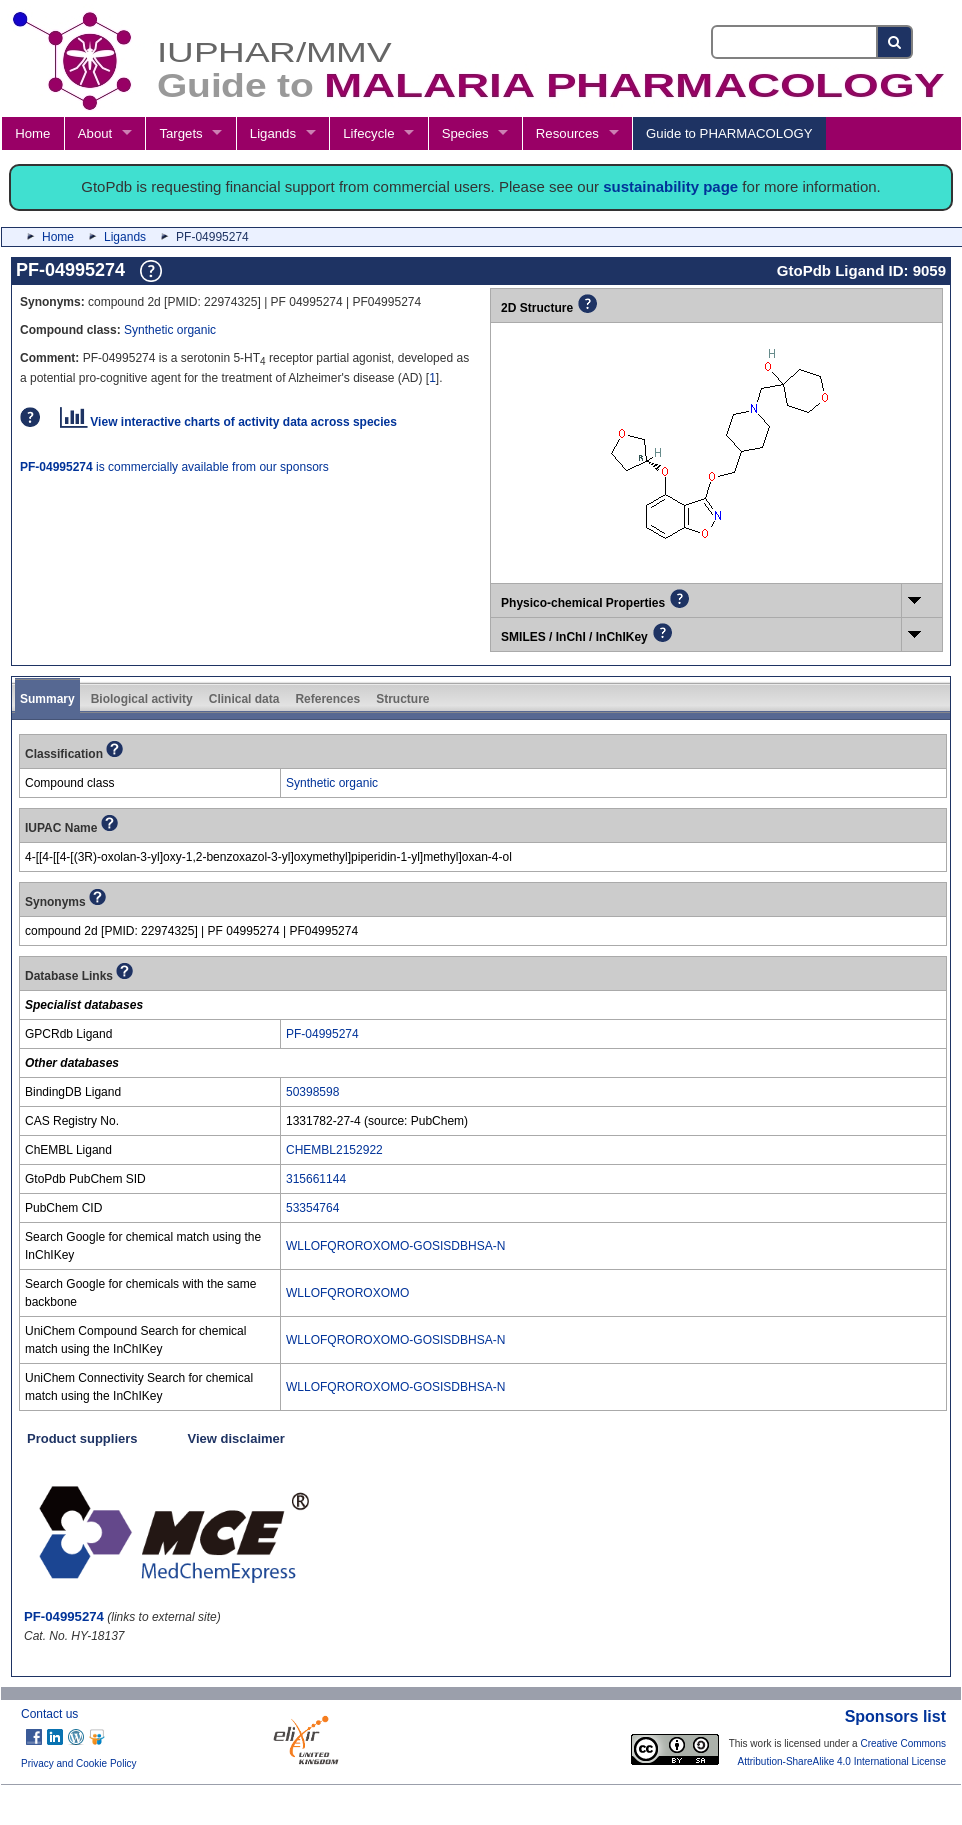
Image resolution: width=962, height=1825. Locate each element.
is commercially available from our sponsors (174, 467)
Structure (402, 699)
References (327, 699)
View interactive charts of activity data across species (228, 422)
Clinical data (244, 699)
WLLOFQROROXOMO (347, 1293)
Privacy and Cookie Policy (79, 1763)
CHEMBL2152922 (334, 1150)
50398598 (312, 1092)
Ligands (273, 133)
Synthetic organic (170, 330)
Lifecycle (368, 133)
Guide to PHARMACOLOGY (729, 133)
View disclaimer (236, 1438)
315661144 (316, 1179)
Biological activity (142, 699)
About (95, 133)
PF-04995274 (322, 1034)
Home (32, 133)
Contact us (49, 1714)
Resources (567, 133)
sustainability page (670, 186)
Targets (180, 133)
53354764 (312, 1208)
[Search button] (895, 42)
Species (465, 133)
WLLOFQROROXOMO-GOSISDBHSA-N (395, 1246)
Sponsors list (895, 1716)
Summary (47, 699)
